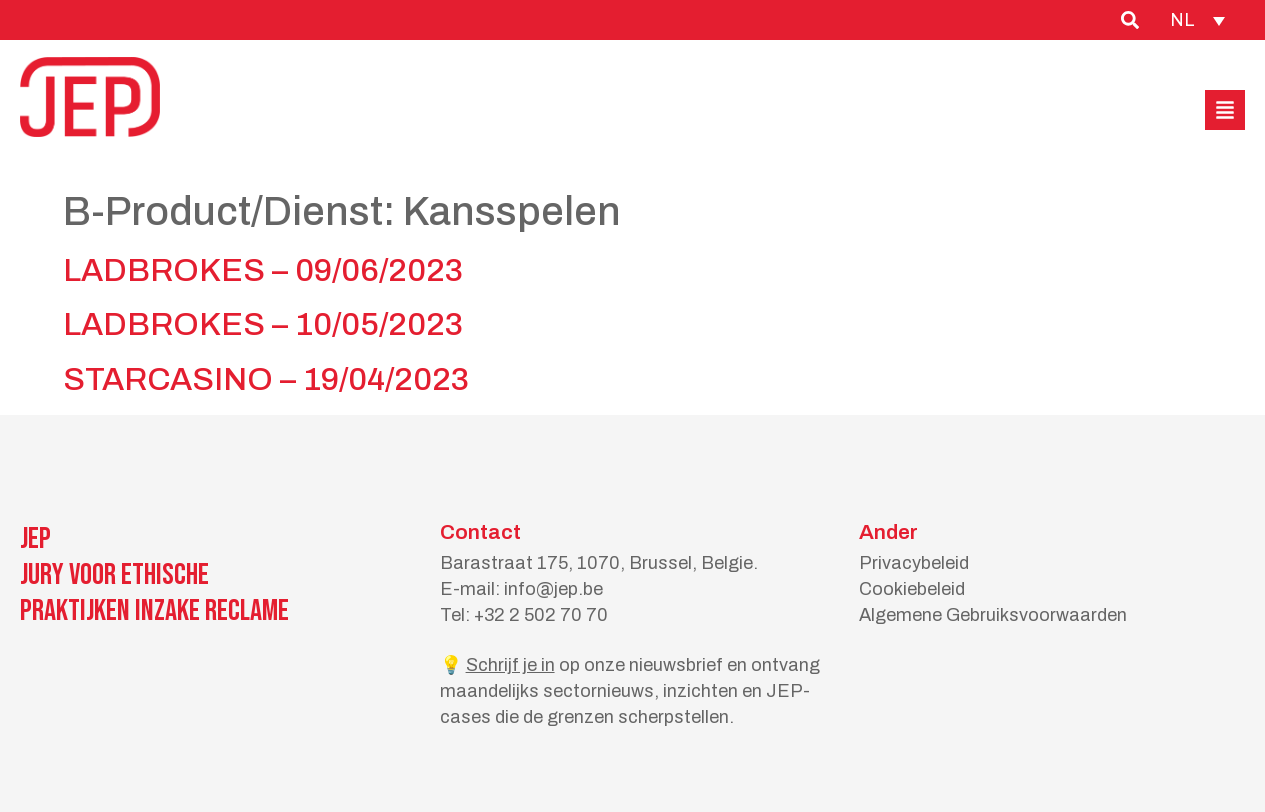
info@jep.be (553, 589)
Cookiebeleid (912, 589)
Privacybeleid (914, 563)
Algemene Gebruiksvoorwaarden (993, 615)
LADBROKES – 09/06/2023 (263, 270)
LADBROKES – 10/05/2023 (263, 324)
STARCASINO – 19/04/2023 (266, 379)
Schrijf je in (510, 665)
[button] (1225, 110)
